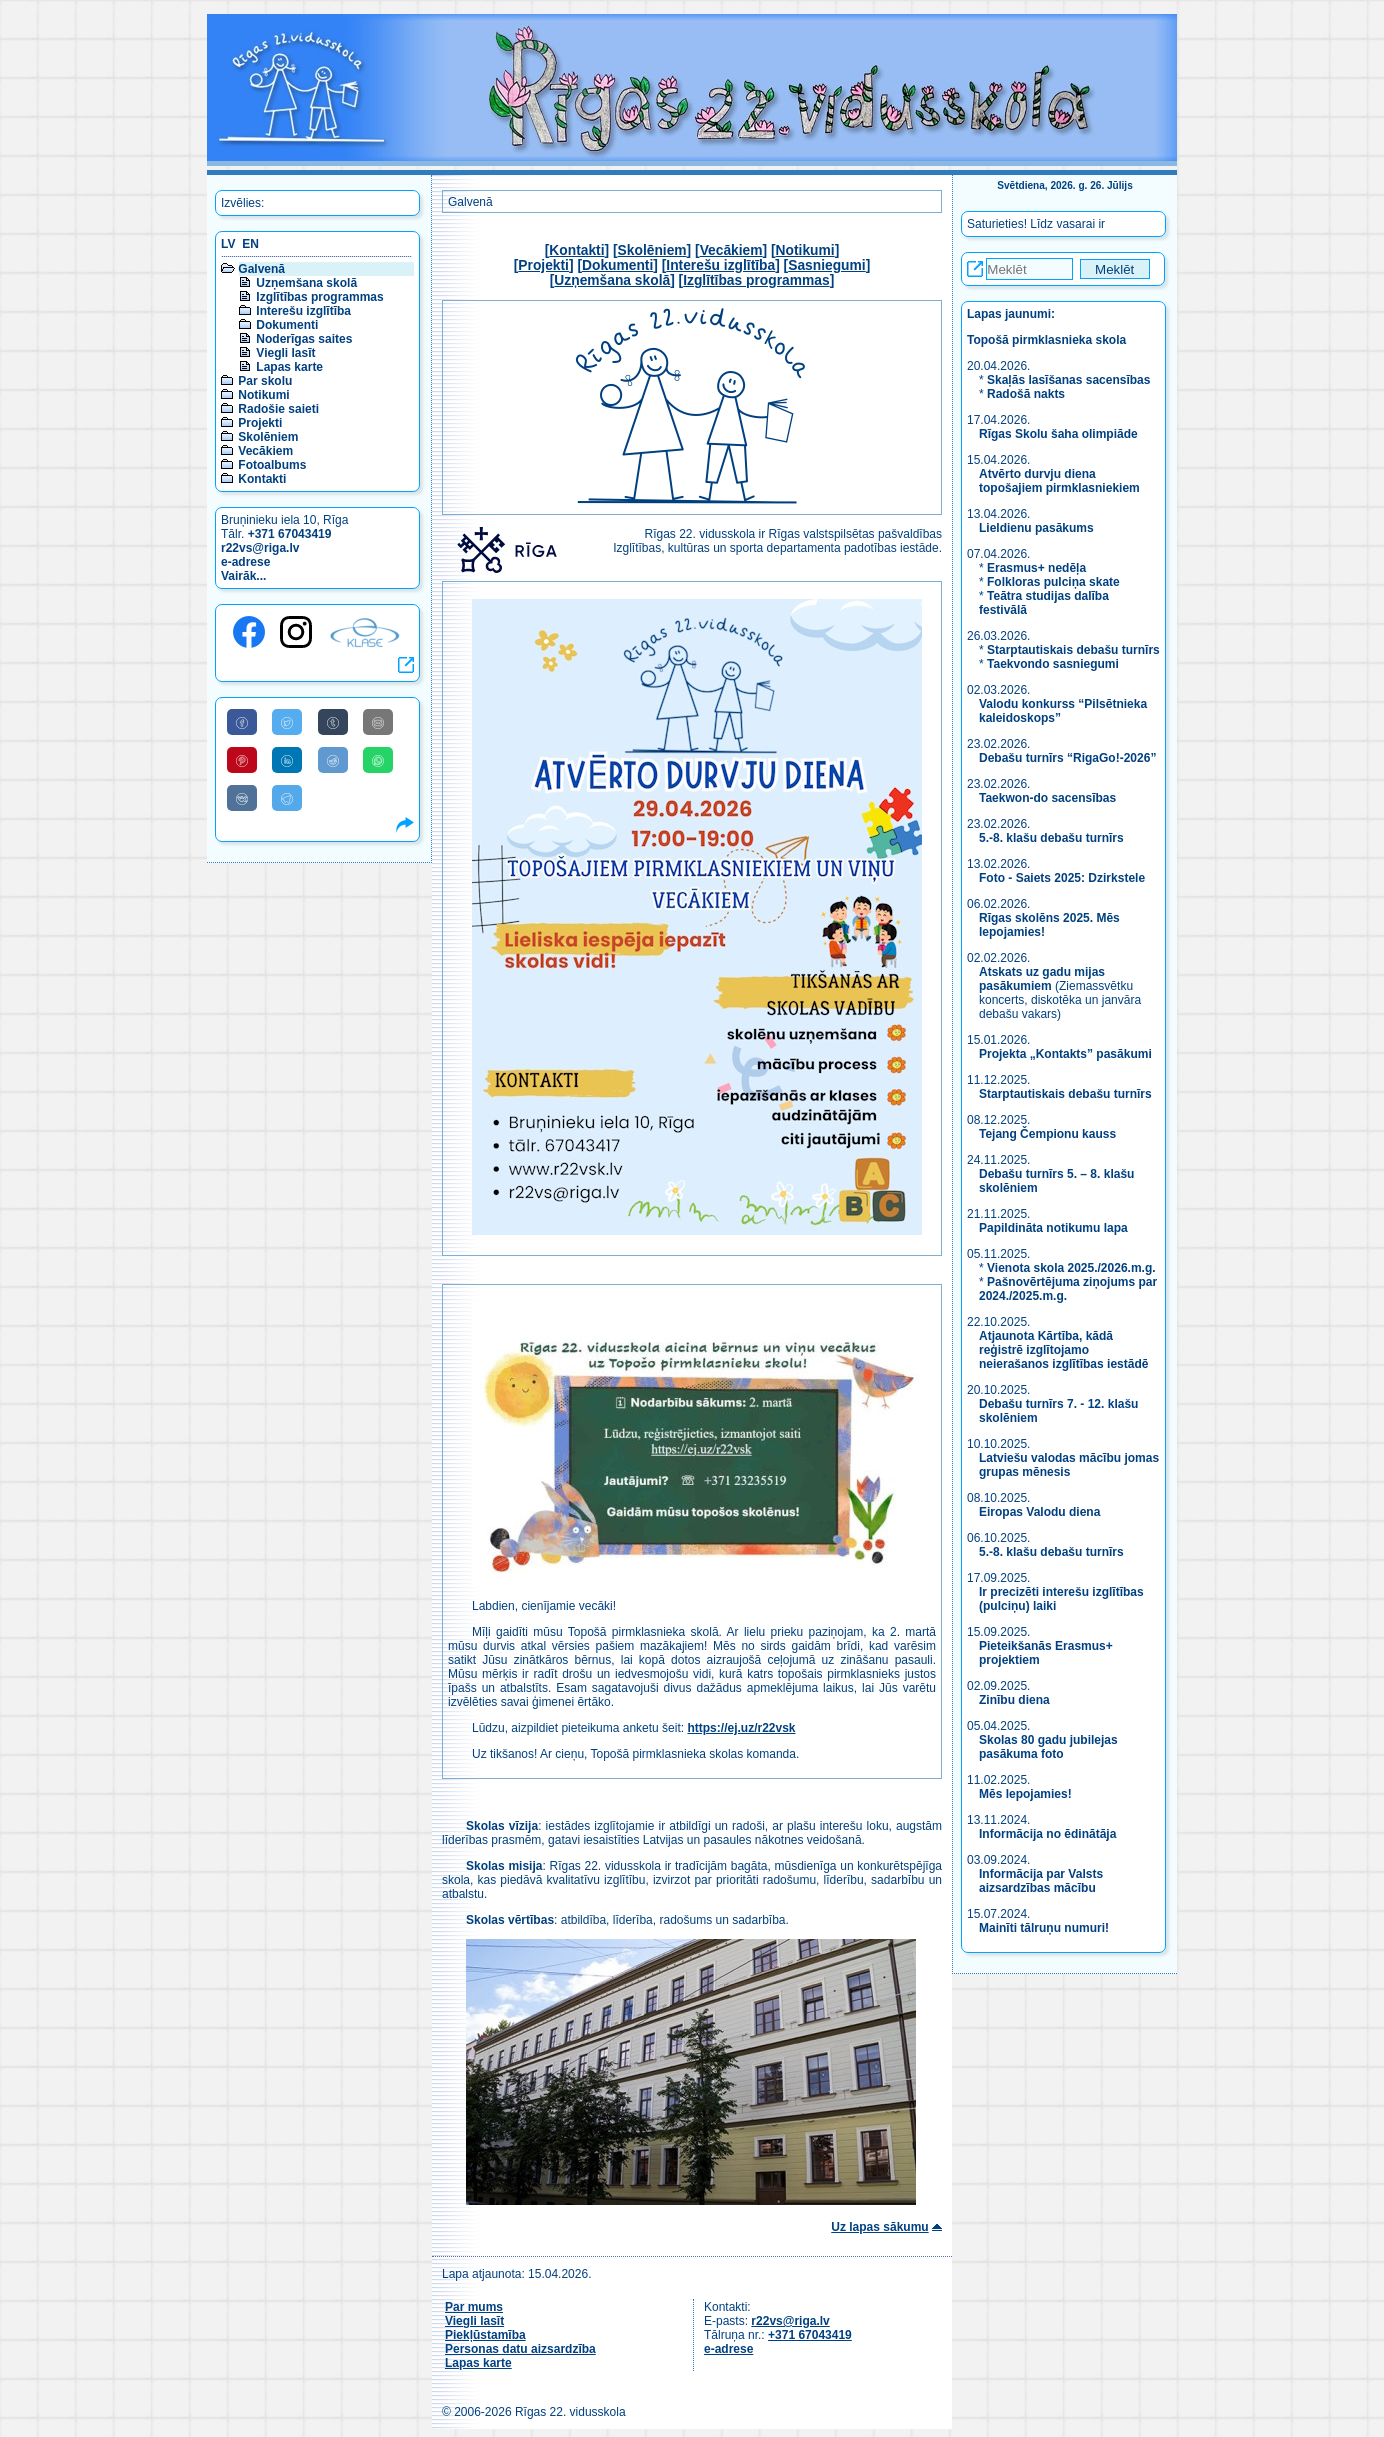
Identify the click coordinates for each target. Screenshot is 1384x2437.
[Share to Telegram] (287, 798)
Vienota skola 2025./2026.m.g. (1071, 1268)
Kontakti (262, 479)
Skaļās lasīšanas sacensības (1068, 380)
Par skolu (265, 381)
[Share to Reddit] (333, 760)
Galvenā (261, 269)
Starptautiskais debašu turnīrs (1073, 650)
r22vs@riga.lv (260, 548)
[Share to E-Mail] (378, 722)
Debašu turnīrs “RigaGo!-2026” (1067, 758)
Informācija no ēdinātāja (1047, 1834)
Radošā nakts (1026, 394)
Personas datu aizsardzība (520, 2349)
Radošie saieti (278, 409)
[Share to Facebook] (242, 722)
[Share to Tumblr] (333, 722)
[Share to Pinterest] (242, 760)
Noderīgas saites (304, 339)
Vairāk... (243, 576)
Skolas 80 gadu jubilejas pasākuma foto (1048, 1747)
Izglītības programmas (319, 297)
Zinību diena (1014, 1700)
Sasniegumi (826, 265)
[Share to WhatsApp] (378, 760)
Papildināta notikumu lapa (1053, 1228)
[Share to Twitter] (287, 722)
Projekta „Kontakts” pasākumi (1065, 1054)
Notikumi (263, 395)
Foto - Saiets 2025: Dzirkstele (1062, 878)
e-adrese (245, 562)
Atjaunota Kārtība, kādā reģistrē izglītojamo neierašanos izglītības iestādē (1063, 1350)
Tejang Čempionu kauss (1047, 1134)
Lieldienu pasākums (1036, 528)
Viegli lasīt (285, 353)
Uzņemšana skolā (306, 283)
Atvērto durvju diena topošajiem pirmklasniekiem (1059, 481)
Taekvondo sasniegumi (1054, 664)
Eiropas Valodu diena (1039, 1512)
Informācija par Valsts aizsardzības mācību (1041, 1881)
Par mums (474, 2307)
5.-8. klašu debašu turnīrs (1053, 838)
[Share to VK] (242, 798)
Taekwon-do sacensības (1047, 798)
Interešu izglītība (303, 311)
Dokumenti (287, 325)
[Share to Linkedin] (287, 760)
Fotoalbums (272, 465)
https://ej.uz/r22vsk (741, 1728)
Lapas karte (289, 367)
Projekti (260, 423)
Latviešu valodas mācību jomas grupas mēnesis (1069, 1465)
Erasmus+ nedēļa (1036, 568)
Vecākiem (265, 451)
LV (228, 244)
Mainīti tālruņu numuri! (1044, 1928)
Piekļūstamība (485, 2335)
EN (250, 244)
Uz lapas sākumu (879, 2227)
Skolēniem (268, 437)
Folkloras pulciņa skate (1053, 582)
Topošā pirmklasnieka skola (1046, 340)
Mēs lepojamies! (1025, 1794)
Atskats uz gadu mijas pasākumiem (1042, 979)
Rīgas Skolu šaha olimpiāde (1058, 434)
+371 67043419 (290, 534)
